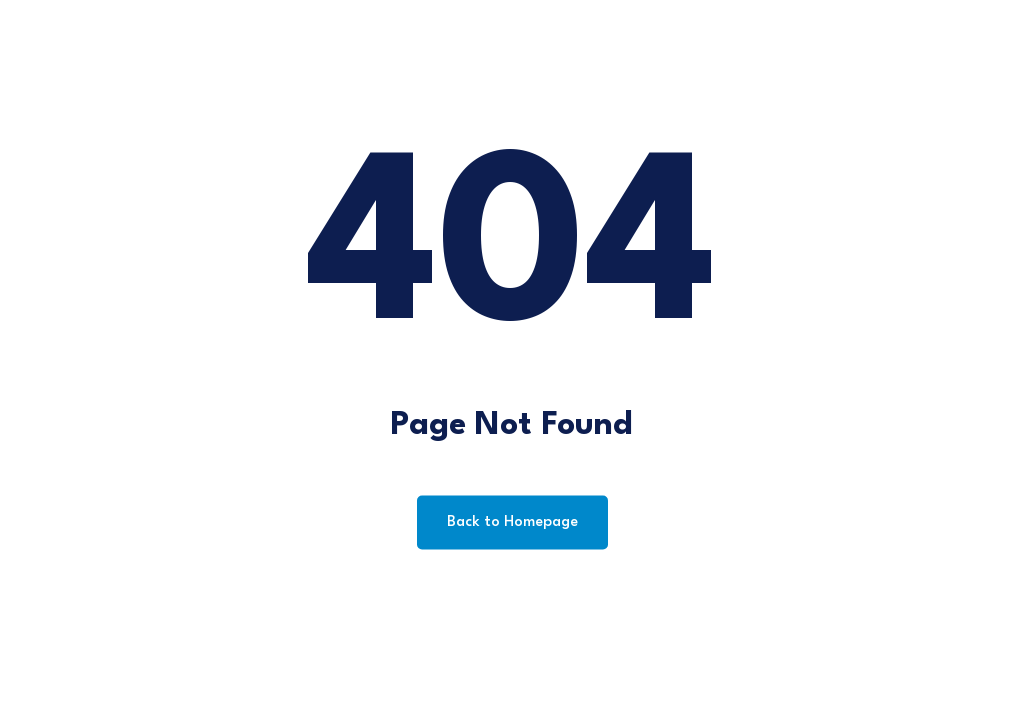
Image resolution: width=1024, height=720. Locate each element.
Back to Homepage (512, 522)
